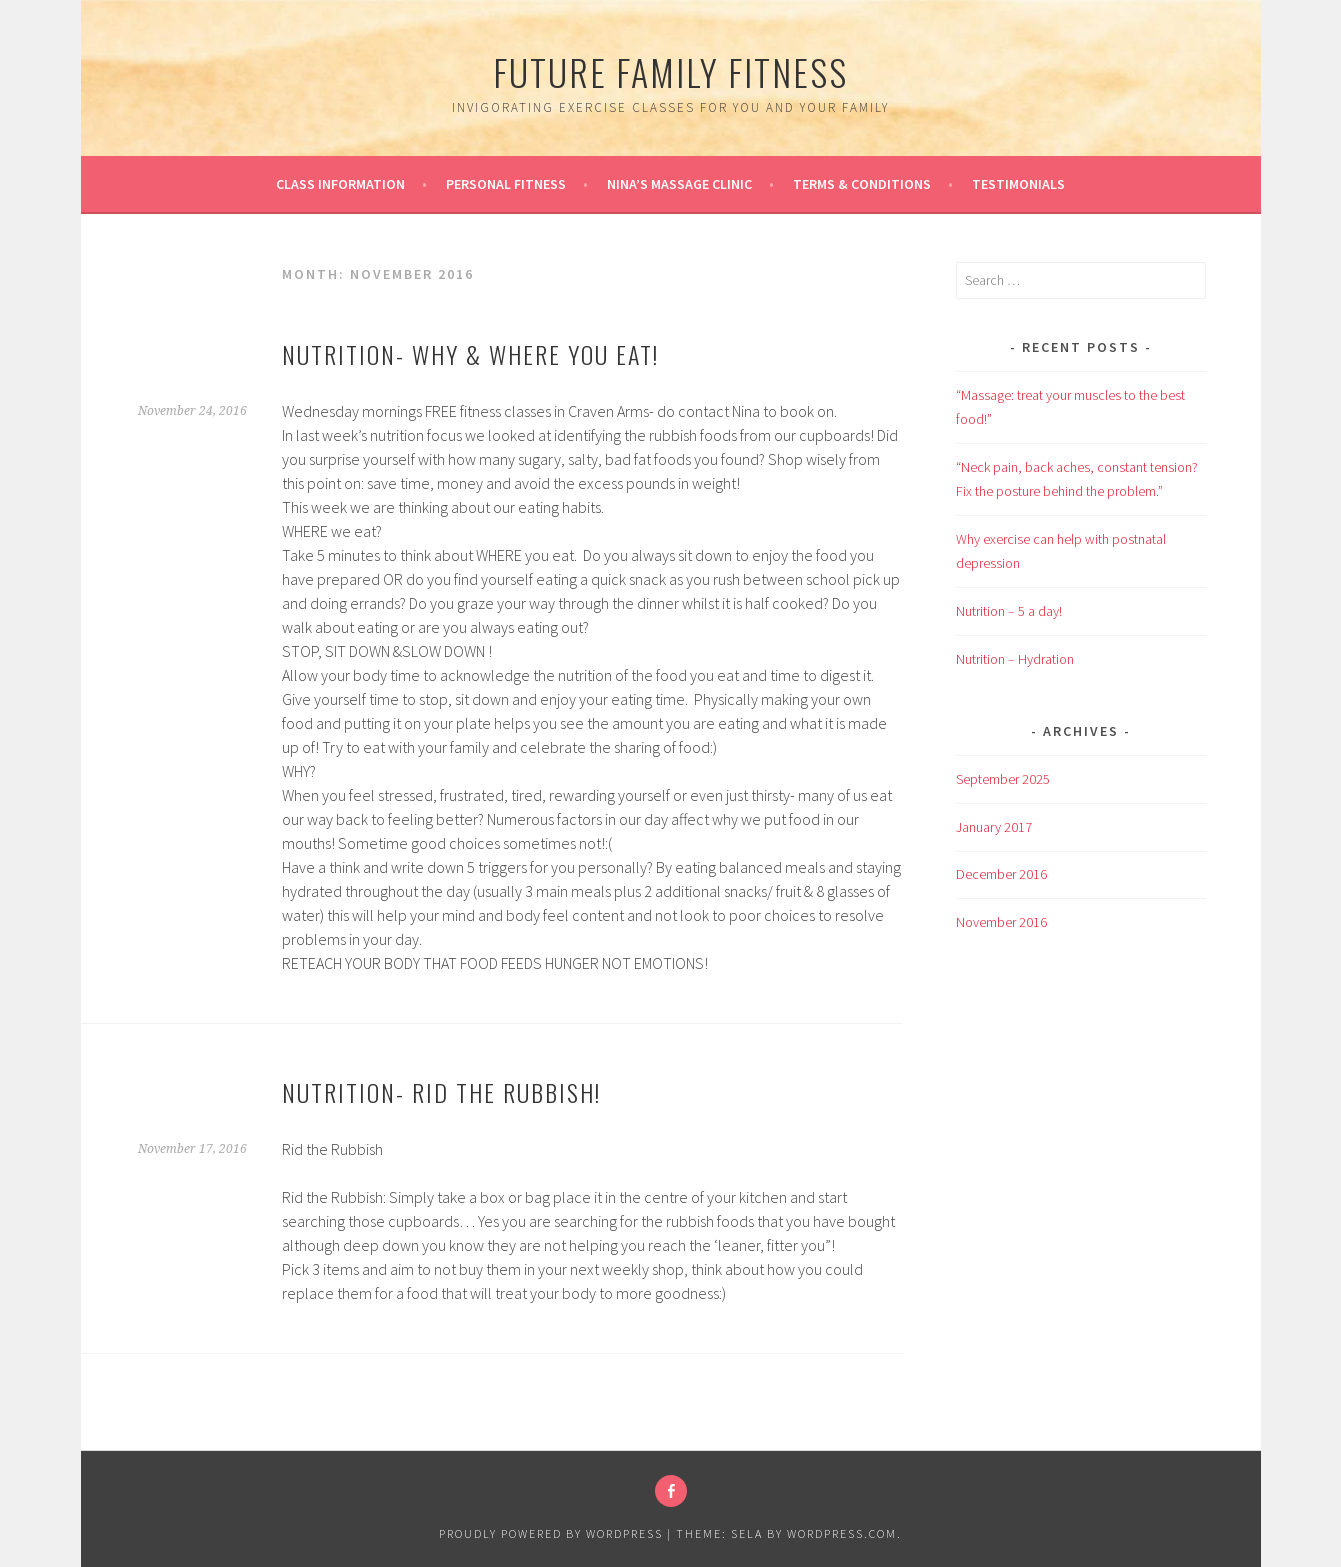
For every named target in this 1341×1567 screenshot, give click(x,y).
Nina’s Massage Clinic (679, 184)
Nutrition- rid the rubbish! (441, 1092)
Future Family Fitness (670, 71)
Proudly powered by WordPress (551, 1533)
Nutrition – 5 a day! (1009, 611)
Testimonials (1018, 184)
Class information (340, 184)
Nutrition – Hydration (1015, 659)
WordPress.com (842, 1533)
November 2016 (1001, 922)
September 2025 (1003, 779)
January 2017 (994, 827)
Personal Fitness (506, 184)
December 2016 (1001, 874)
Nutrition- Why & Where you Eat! (470, 354)
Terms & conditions (862, 184)
